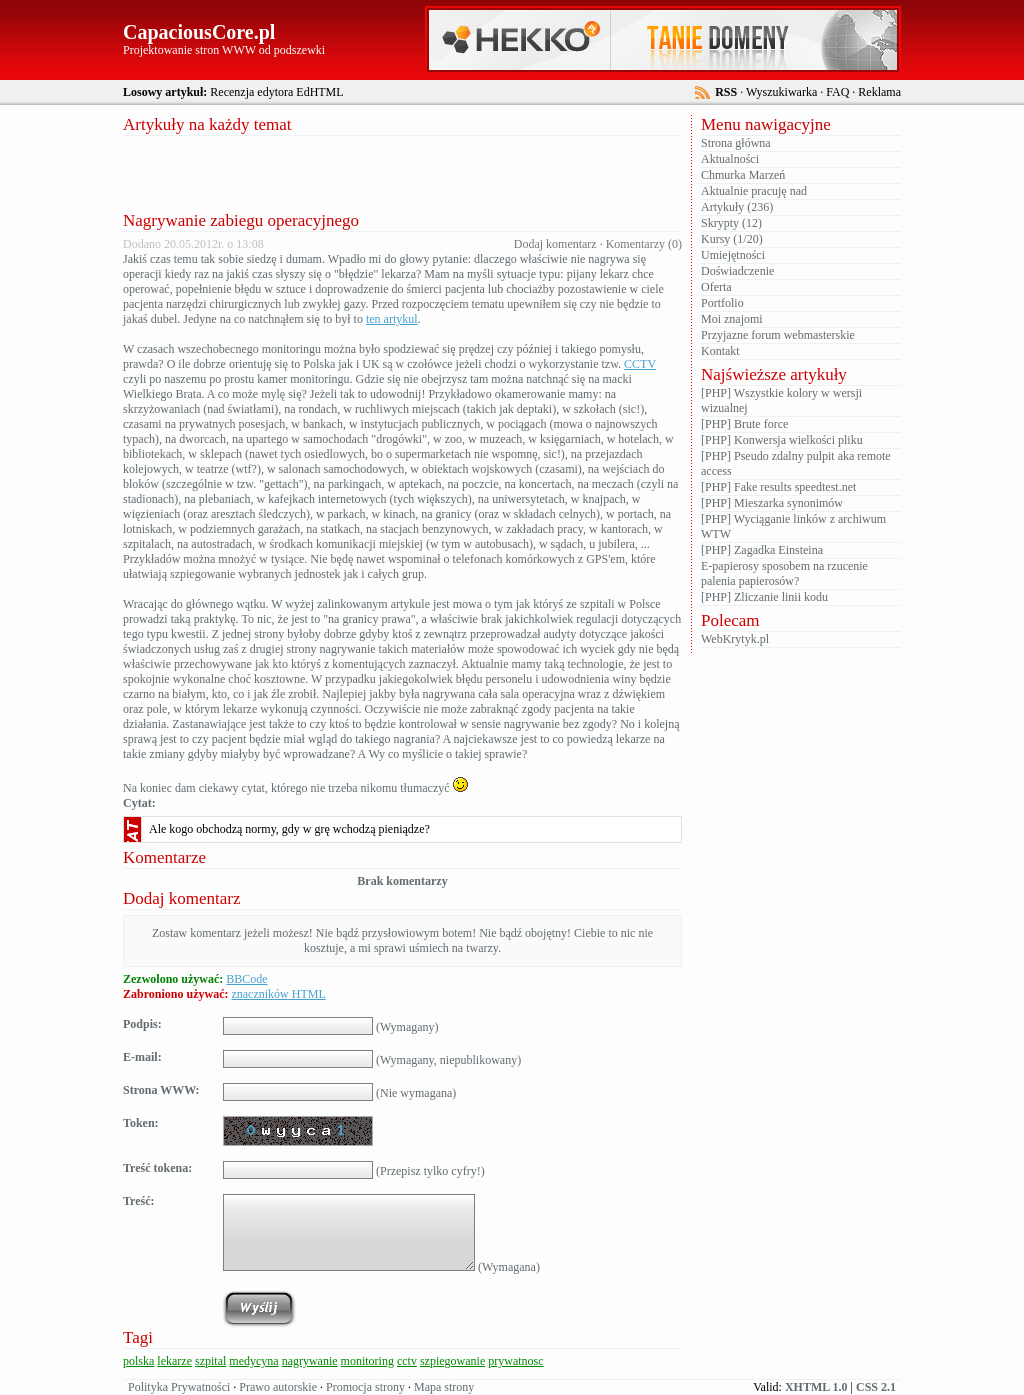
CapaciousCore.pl (199, 32)
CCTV (640, 364)
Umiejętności (733, 255)
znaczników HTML (278, 994)
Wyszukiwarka (781, 92)
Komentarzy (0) (644, 244)
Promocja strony (365, 1387)
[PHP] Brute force (744, 424)
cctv (407, 1361)
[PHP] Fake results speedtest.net (778, 487)
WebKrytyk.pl (735, 639)
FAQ (837, 92)
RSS (726, 92)
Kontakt (720, 351)
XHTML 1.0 (816, 1387)
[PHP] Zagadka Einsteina (762, 550)
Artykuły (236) (737, 207)
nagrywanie (310, 1361)
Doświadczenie (737, 271)
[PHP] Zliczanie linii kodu (764, 597)
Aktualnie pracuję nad (754, 191)
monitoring (367, 1361)
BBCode (246, 979)
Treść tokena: (157, 1168)
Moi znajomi (732, 319)
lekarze (174, 1361)
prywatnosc (515, 1361)
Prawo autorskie (278, 1387)
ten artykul (392, 319)
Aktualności (730, 159)
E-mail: (142, 1057)
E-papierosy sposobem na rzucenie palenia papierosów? (784, 573)
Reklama (879, 92)
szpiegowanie (452, 1361)
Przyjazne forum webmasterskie (778, 335)
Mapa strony (444, 1387)
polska (138, 1361)
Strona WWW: (161, 1090)
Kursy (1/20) (732, 239)
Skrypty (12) (731, 223)
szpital (210, 1361)
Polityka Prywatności (179, 1387)
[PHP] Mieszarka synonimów (772, 503)
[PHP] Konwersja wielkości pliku (782, 440)
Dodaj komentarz (555, 244)
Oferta (716, 287)
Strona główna (736, 143)
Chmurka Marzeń (743, 175)
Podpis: (142, 1024)
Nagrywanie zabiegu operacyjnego (241, 220)
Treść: (139, 1201)
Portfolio (722, 303)
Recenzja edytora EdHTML (276, 92)
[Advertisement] (403, 171)
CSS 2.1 (876, 1387)
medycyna (253, 1361)
